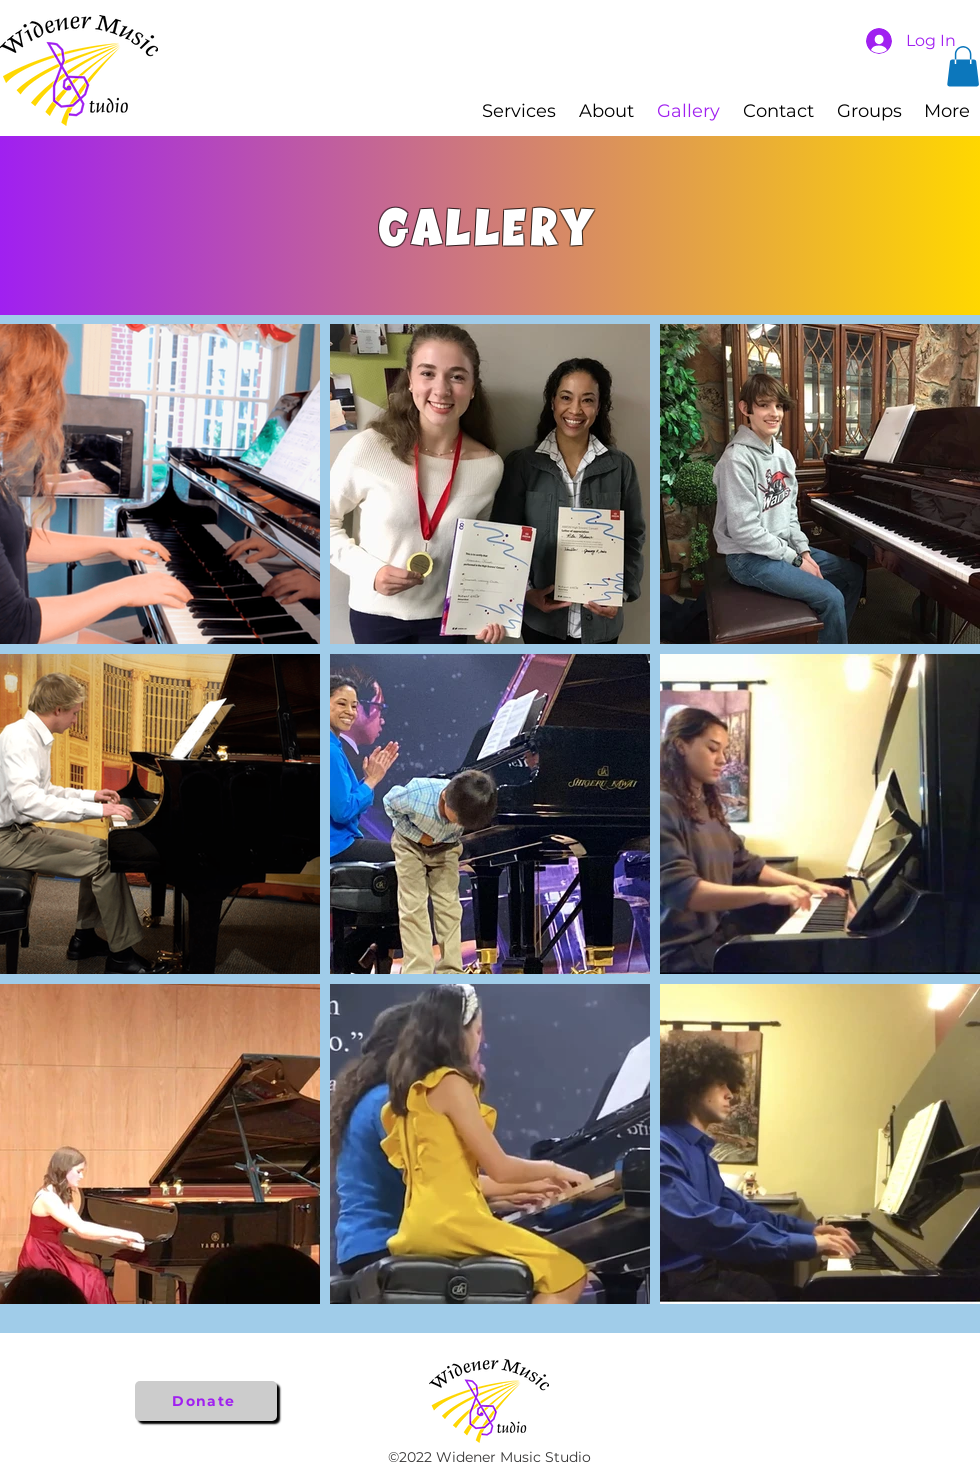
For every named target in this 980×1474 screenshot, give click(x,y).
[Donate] (206, 1401)
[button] (963, 66)
